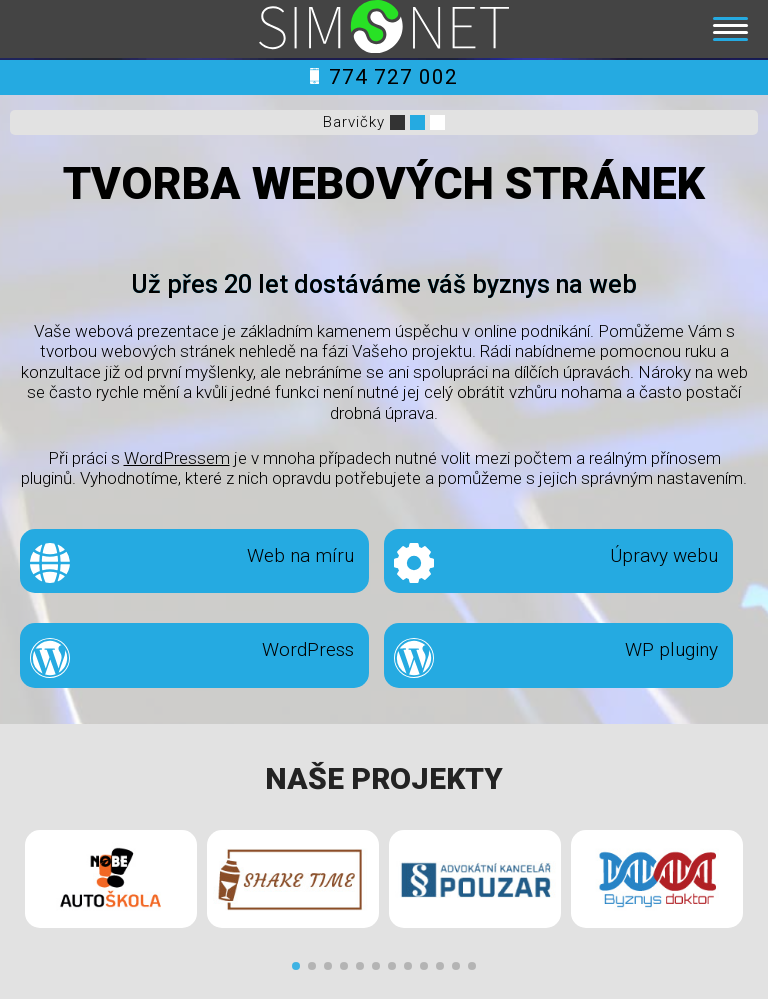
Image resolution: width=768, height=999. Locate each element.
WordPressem (177, 458)
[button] (296, 966)
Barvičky (354, 122)
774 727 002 (384, 77)
